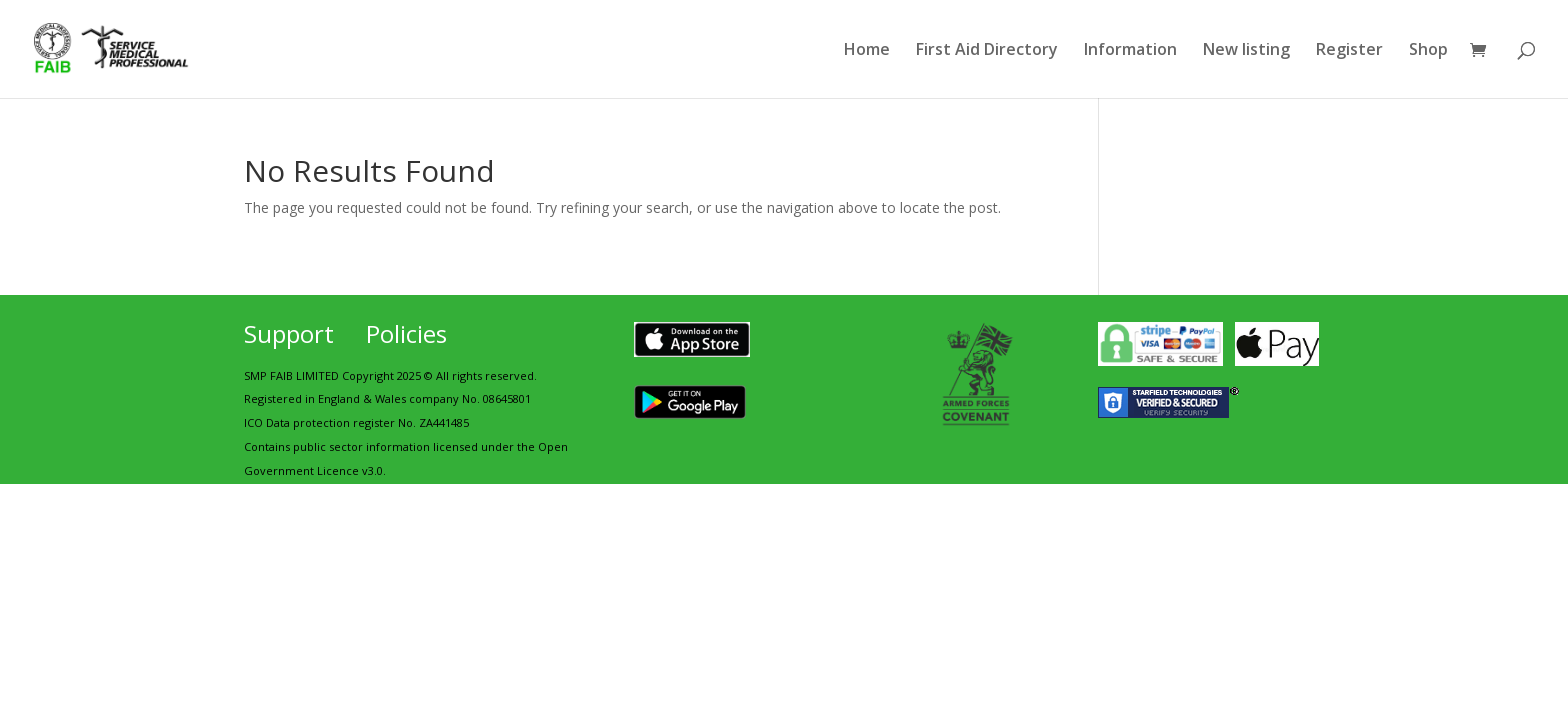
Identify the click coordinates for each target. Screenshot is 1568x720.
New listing (1246, 51)
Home (867, 51)
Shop (1428, 51)
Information (1130, 51)
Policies (406, 333)
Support (289, 333)
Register (1349, 51)
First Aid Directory (987, 51)
